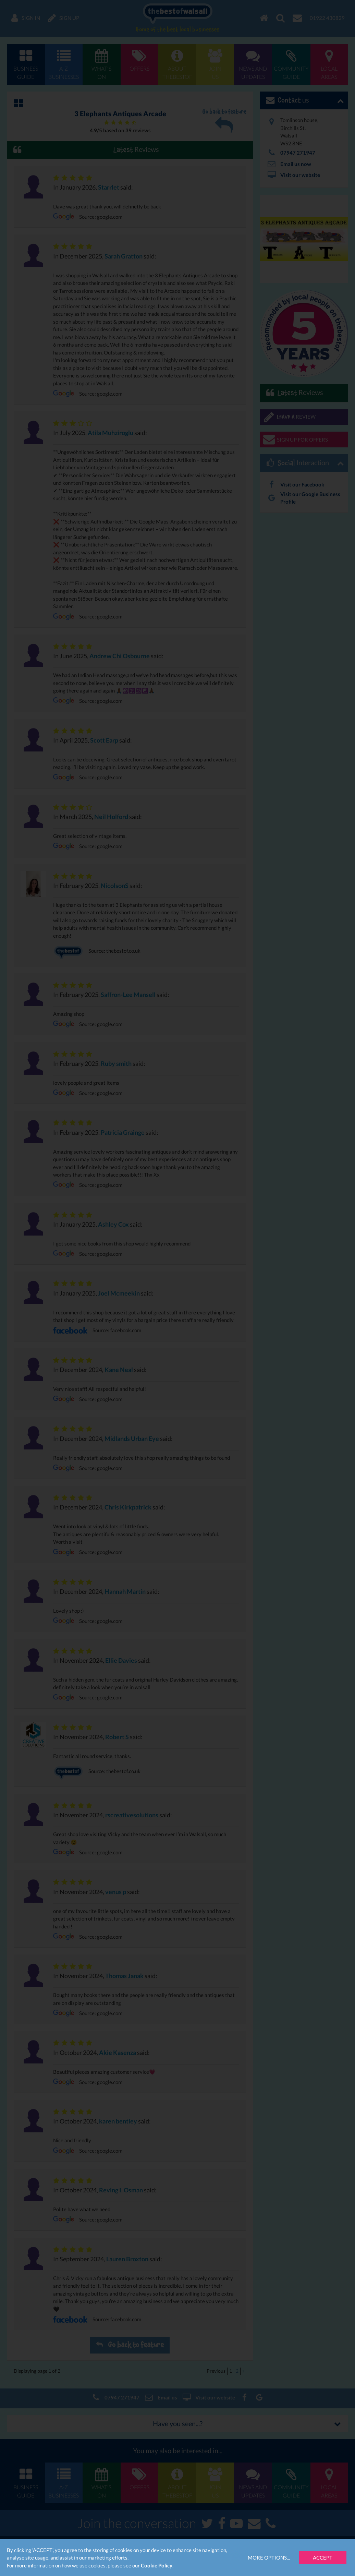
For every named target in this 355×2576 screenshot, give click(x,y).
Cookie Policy (156, 2565)
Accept (322, 2557)
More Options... (269, 2557)
